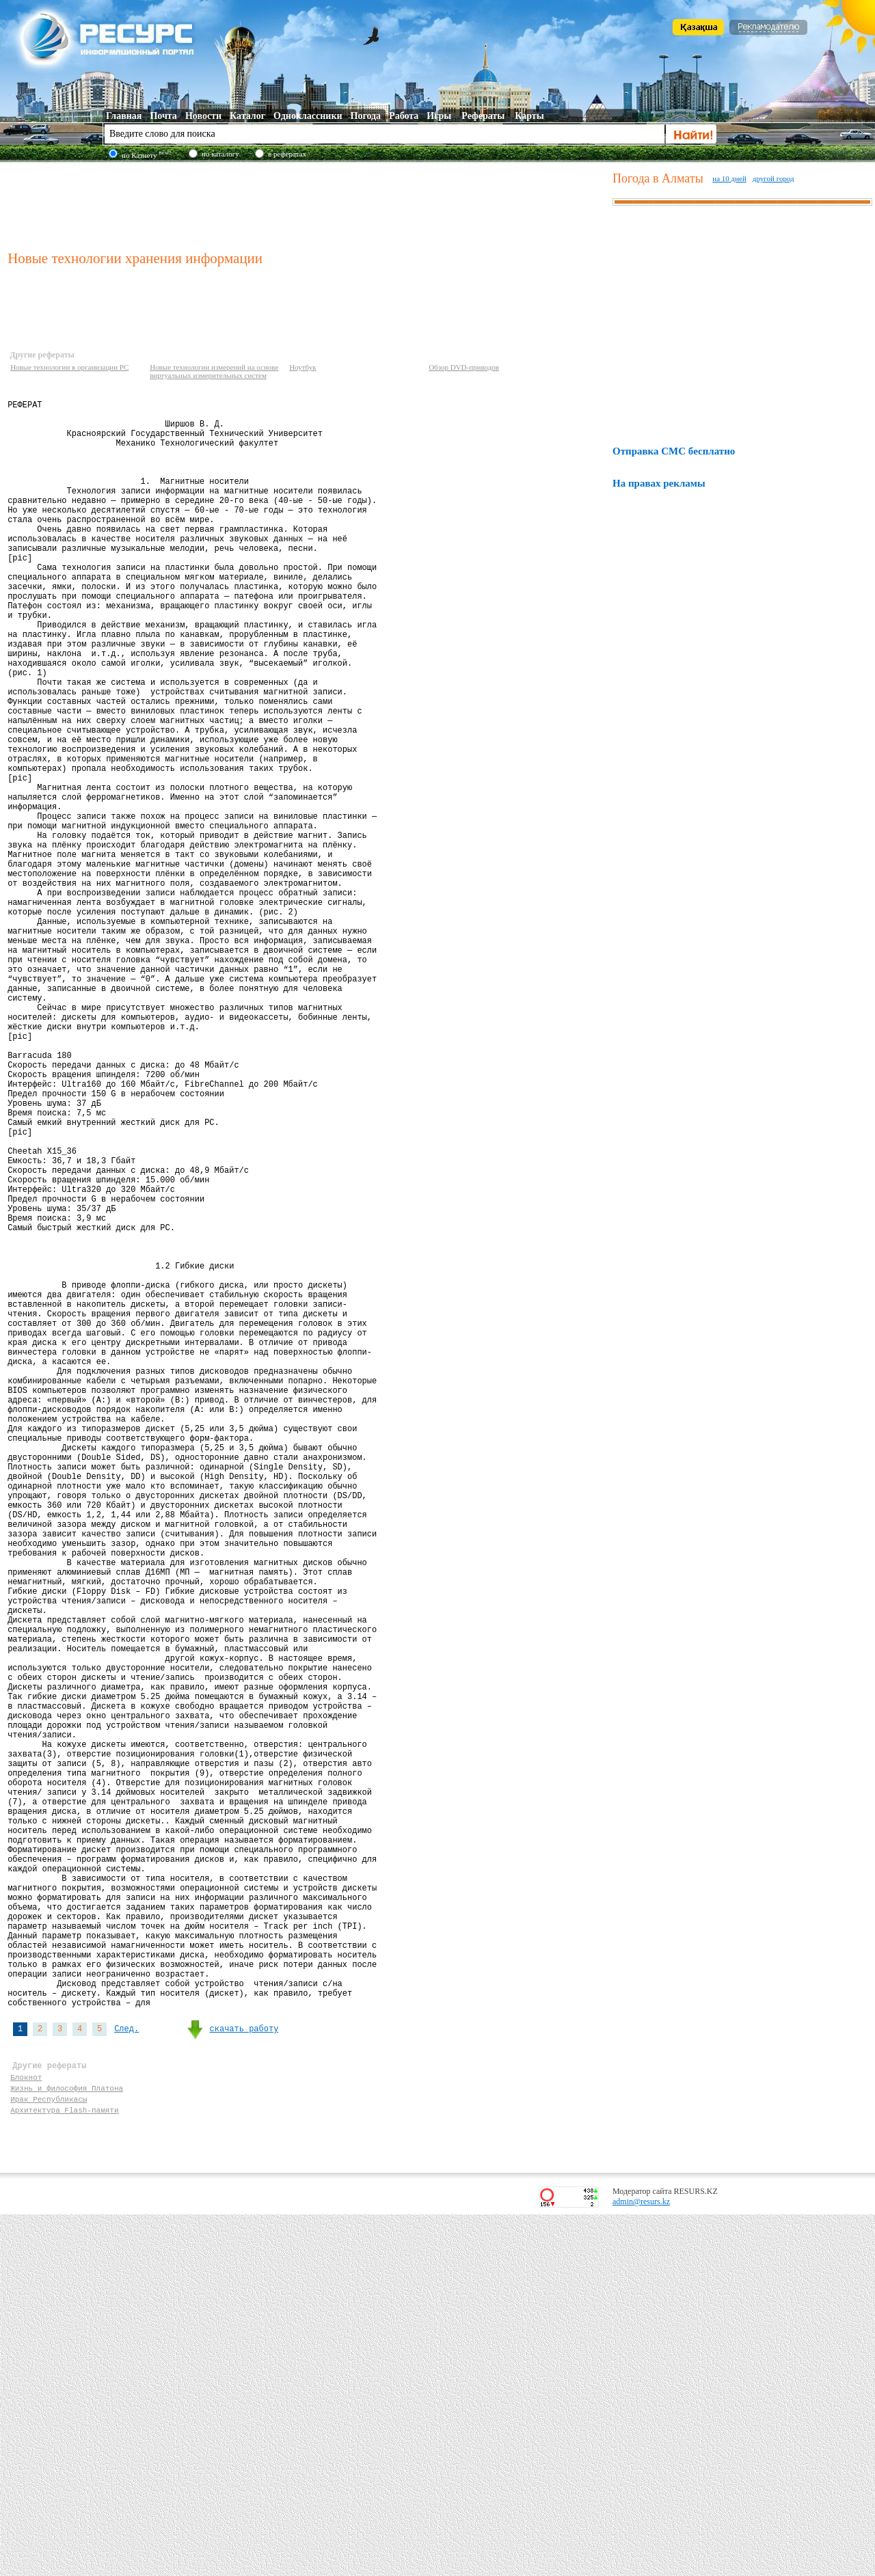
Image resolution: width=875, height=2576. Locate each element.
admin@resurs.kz (641, 2563)
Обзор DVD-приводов (464, 367)
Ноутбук (302, 367)
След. (126, 2374)
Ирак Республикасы (48, 2456)
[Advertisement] (307, 204)
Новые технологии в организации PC (69, 367)
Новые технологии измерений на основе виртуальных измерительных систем (214, 371)
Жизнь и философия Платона (66, 2443)
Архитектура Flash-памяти (64, 2469)
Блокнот (26, 2430)
